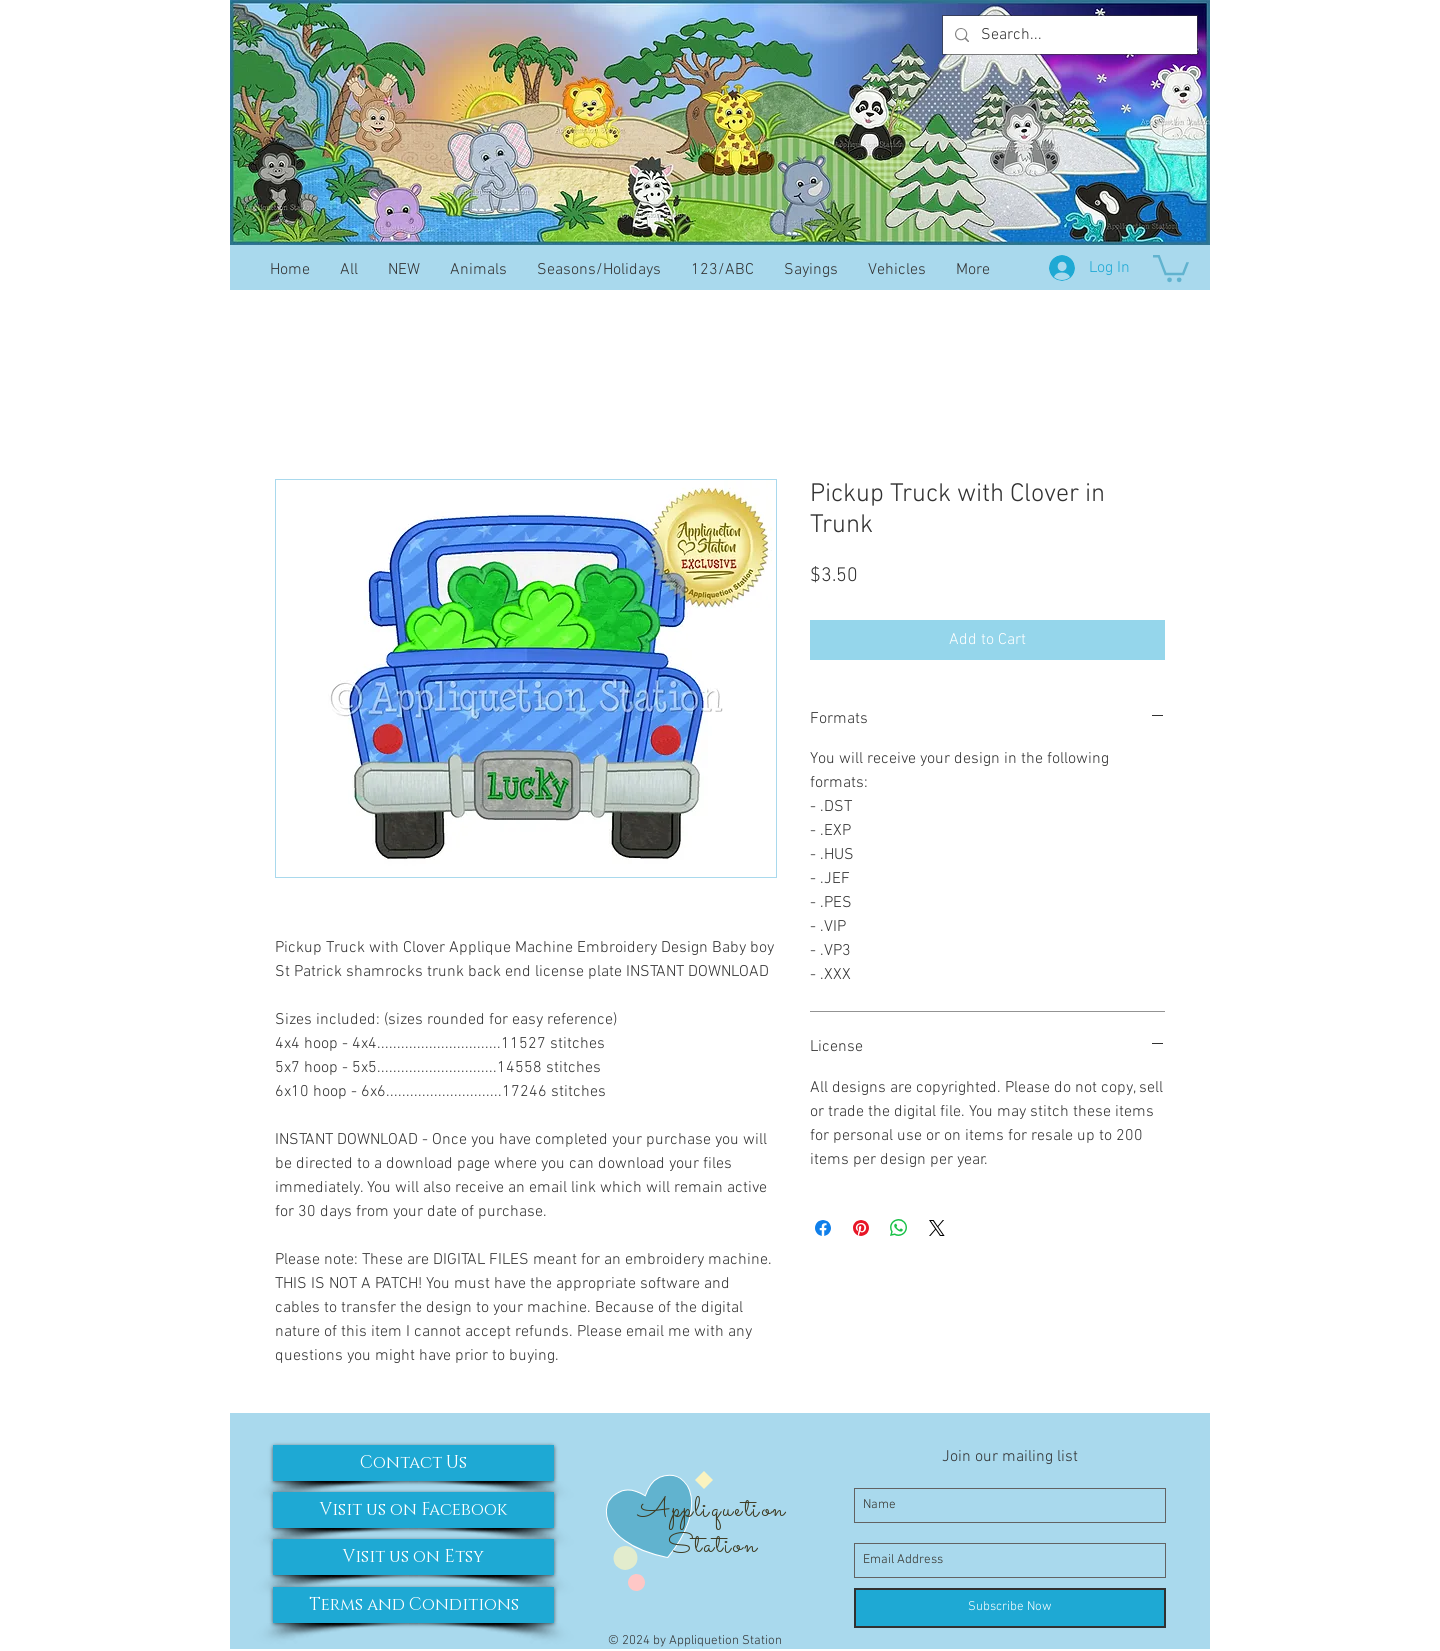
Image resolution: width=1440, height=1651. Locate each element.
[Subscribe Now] (1010, 1608)
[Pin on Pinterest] (861, 1228)
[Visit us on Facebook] (413, 1510)
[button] (1171, 267)
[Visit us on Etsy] (413, 1557)
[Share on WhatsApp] (899, 1228)
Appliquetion (711, 1510)
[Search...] (1068, 35)
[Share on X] (937, 1228)
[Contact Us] (413, 1463)
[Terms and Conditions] (413, 1605)
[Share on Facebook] (823, 1228)
